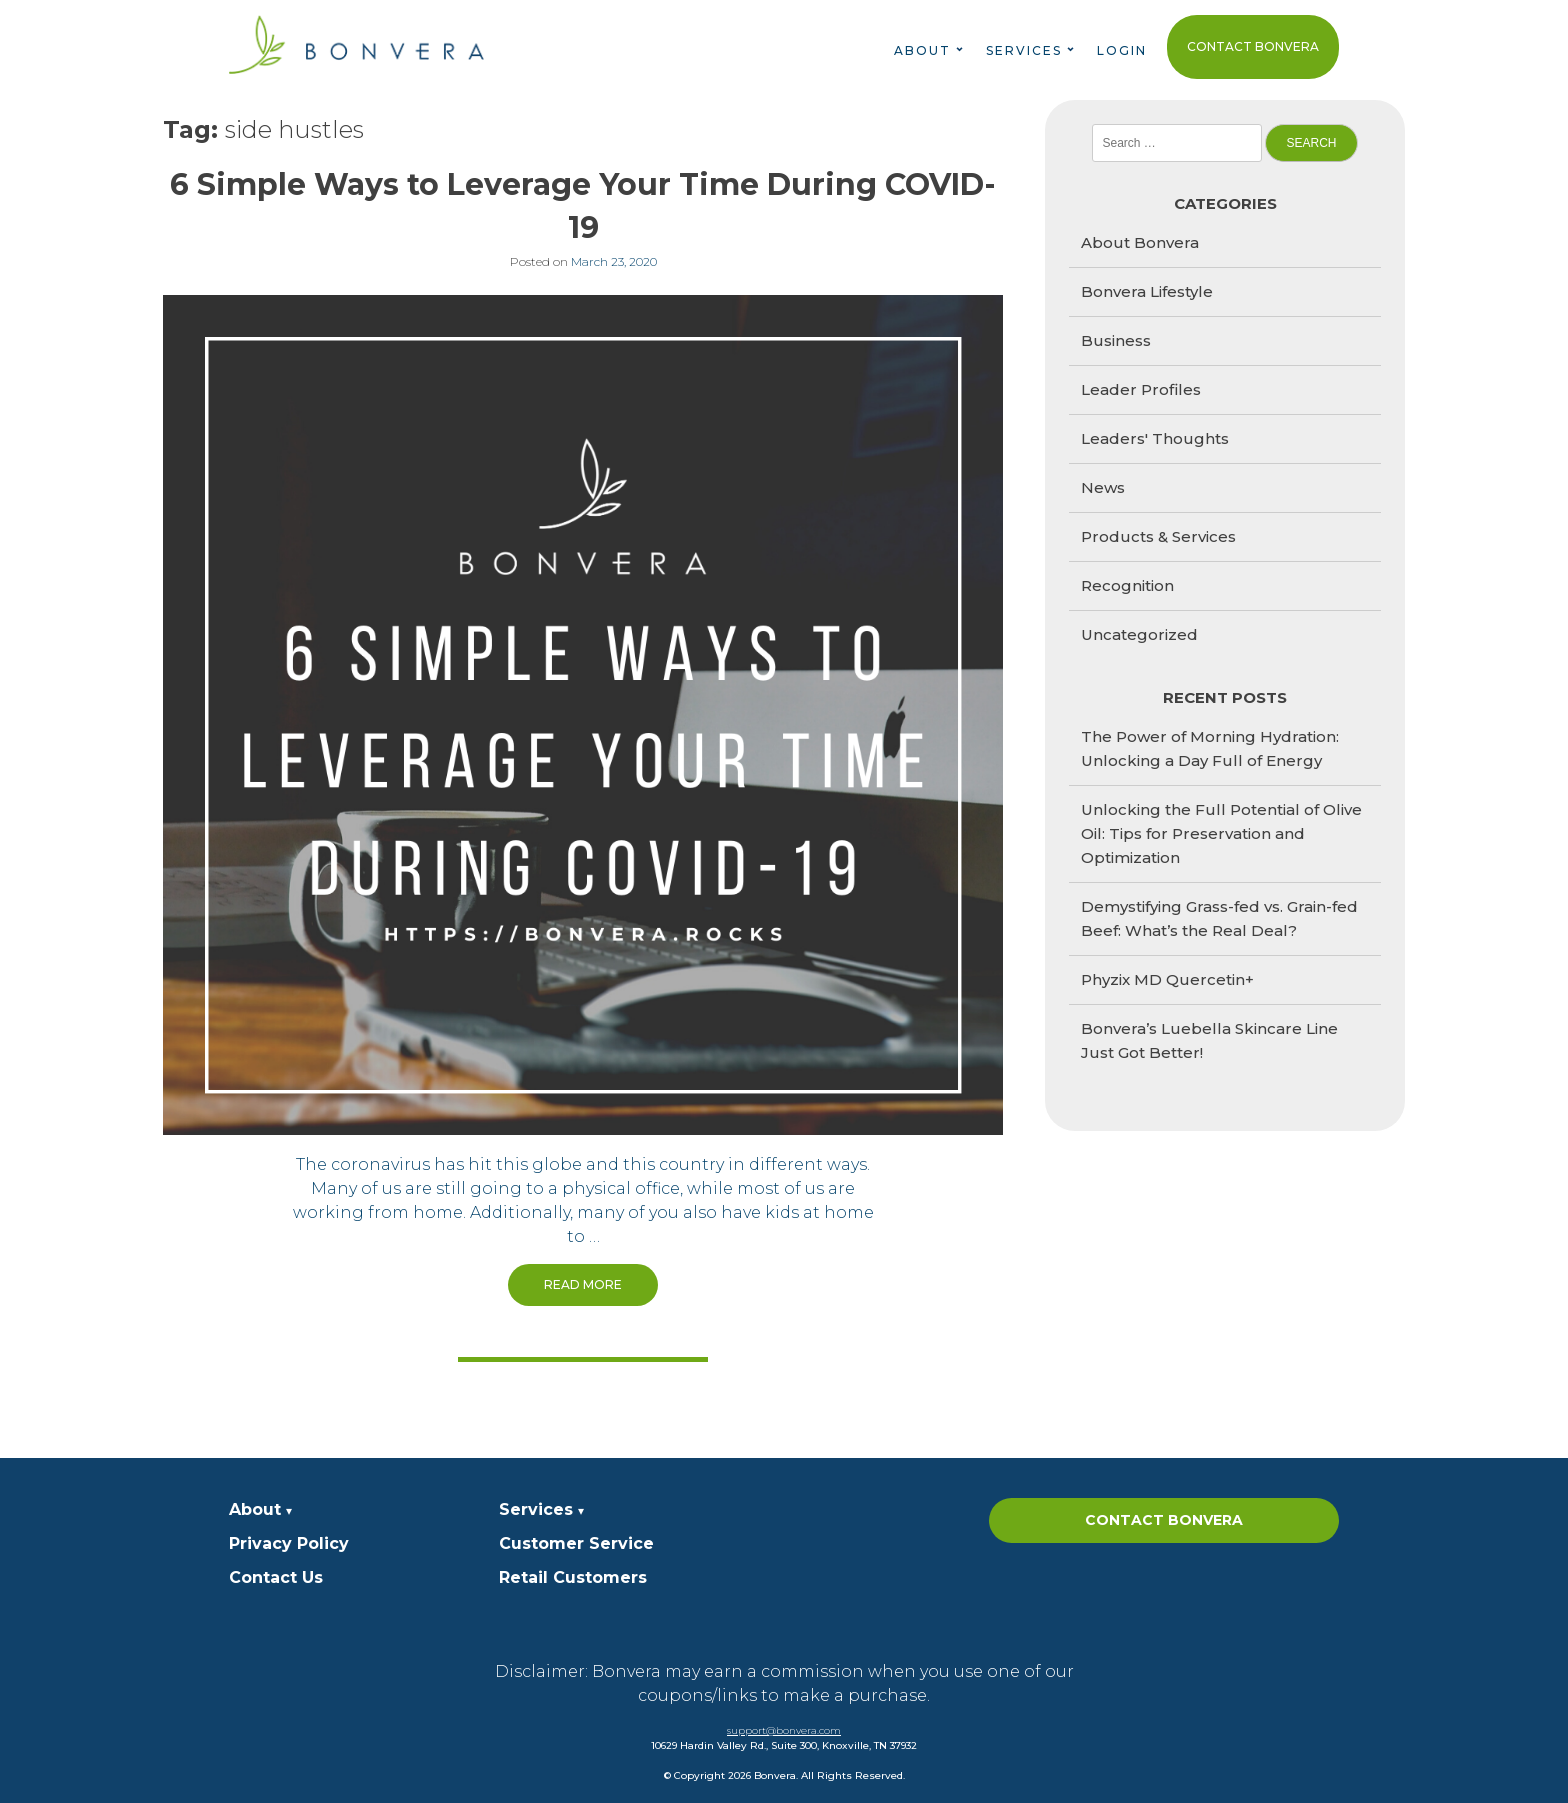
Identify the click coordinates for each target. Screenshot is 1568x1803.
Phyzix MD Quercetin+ (1167, 979)
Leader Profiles (1141, 389)
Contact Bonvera (1253, 46)
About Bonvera (1140, 242)
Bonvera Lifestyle (1147, 291)
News (1103, 487)
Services (1024, 50)
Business (1116, 340)
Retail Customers (573, 1577)
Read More (583, 1284)
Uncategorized (1139, 634)
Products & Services (1158, 536)
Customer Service (576, 1543)
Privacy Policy (289, 1543)
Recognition (1127, 585)
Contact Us (276, 1577)
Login (1122, 50)
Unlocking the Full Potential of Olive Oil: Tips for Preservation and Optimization (1221, 833)
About (922, 50)
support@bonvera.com (784, 1730)
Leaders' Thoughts (1155, 438)
